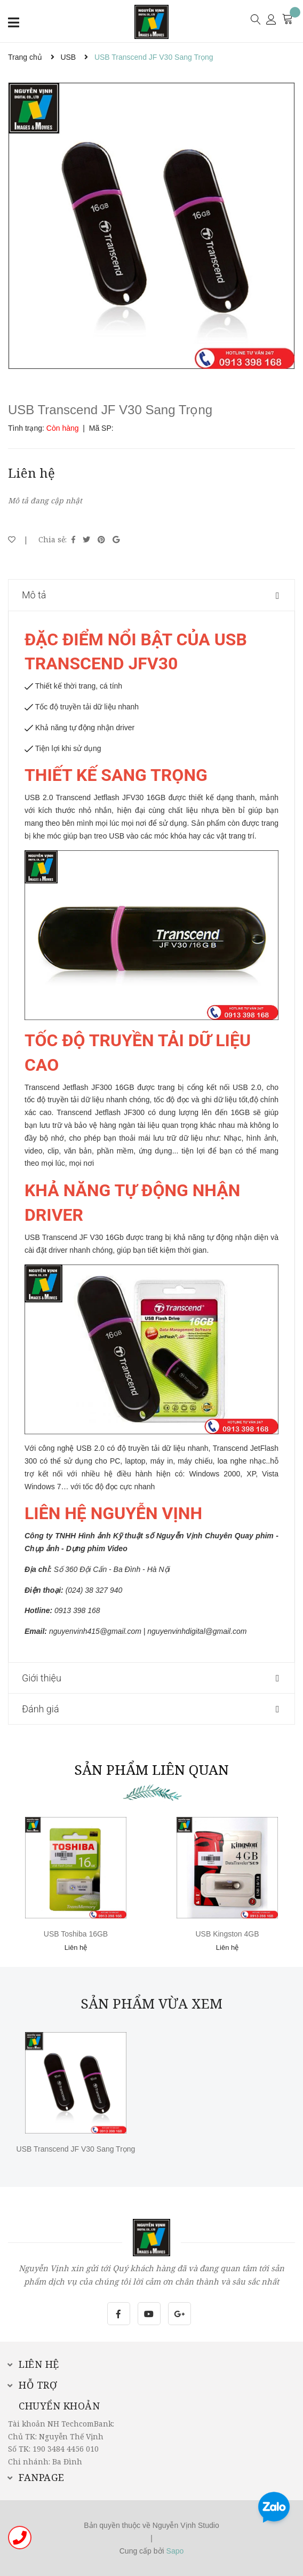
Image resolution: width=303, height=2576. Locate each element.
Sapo (175, 2551)
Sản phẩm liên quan (151, 1769)
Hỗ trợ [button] (32, 2385)
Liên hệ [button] (33, 2364)
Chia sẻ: (52, 539)
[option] (151, 225)
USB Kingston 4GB (227, 1934)
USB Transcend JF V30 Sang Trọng (76, 2149)
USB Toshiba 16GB (76, 1934)
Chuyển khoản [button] (59, 2405)
